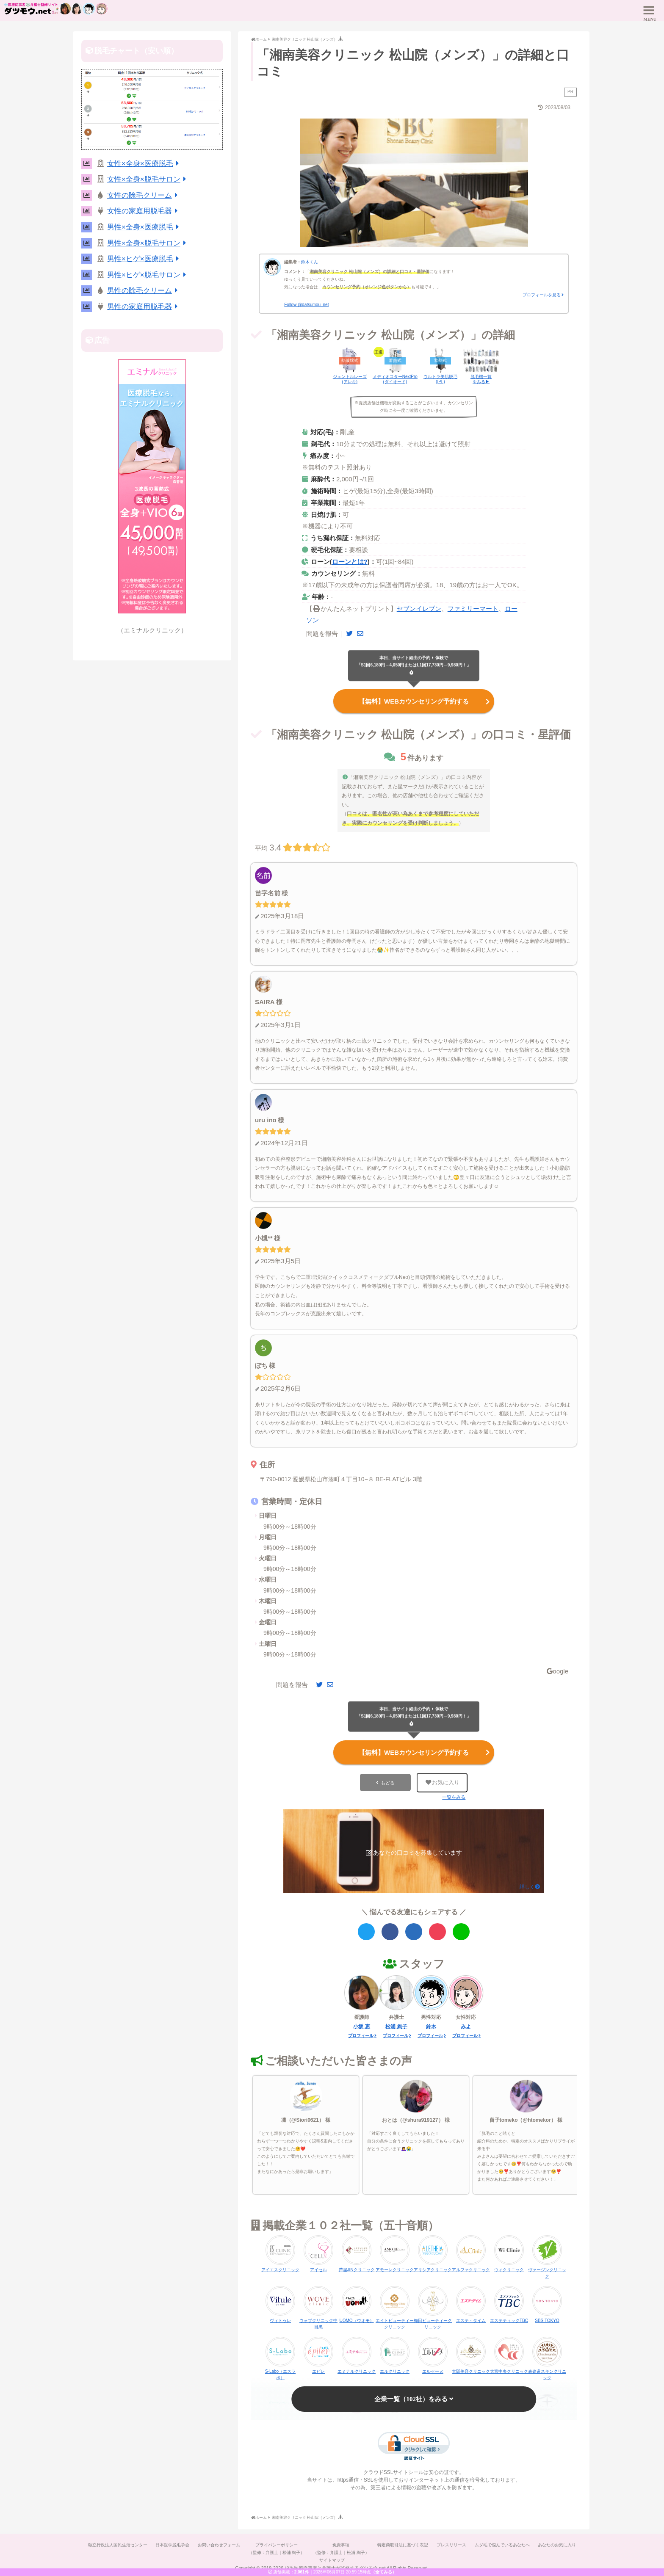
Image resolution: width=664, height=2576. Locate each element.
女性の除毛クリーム (144, 195)
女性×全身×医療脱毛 (144, 164)
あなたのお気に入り (558, 2545)
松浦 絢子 (396, 2026)
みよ (466, 2026)
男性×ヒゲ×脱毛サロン (148, 275)
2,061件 (301, 2572)
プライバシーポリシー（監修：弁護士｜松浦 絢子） (276, 2549)
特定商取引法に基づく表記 (403, 2545)
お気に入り (442, 1782)
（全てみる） (383, 2572)
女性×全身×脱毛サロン (148, 179)
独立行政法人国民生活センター (117, 2545)
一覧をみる (453, 1797)
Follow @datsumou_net (306, 304)
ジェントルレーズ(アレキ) (350, 379)
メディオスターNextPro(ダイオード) (395, 379)
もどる (388, 1782)
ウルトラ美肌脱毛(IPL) (440, 379)
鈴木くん (309, 262)
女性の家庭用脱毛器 (144, 211)
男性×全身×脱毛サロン (148, 243)
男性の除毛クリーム (144, 291)
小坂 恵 (361, 2026)
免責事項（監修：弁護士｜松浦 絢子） (341, 2549)
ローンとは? (350, 561)
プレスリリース (452, 2545)
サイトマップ (332, 2560)
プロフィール (361, 2035)
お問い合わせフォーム (218, 2545)
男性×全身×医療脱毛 (144, 227)
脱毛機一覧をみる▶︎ (481, 379)
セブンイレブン (419, 608)
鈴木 (431, 2026)
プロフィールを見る (542, 295)
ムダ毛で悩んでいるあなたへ (502, 2545)
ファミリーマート (473, 608)
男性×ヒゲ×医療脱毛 (144, 259)
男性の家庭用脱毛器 (144, 307)
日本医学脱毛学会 (172, 2545)
